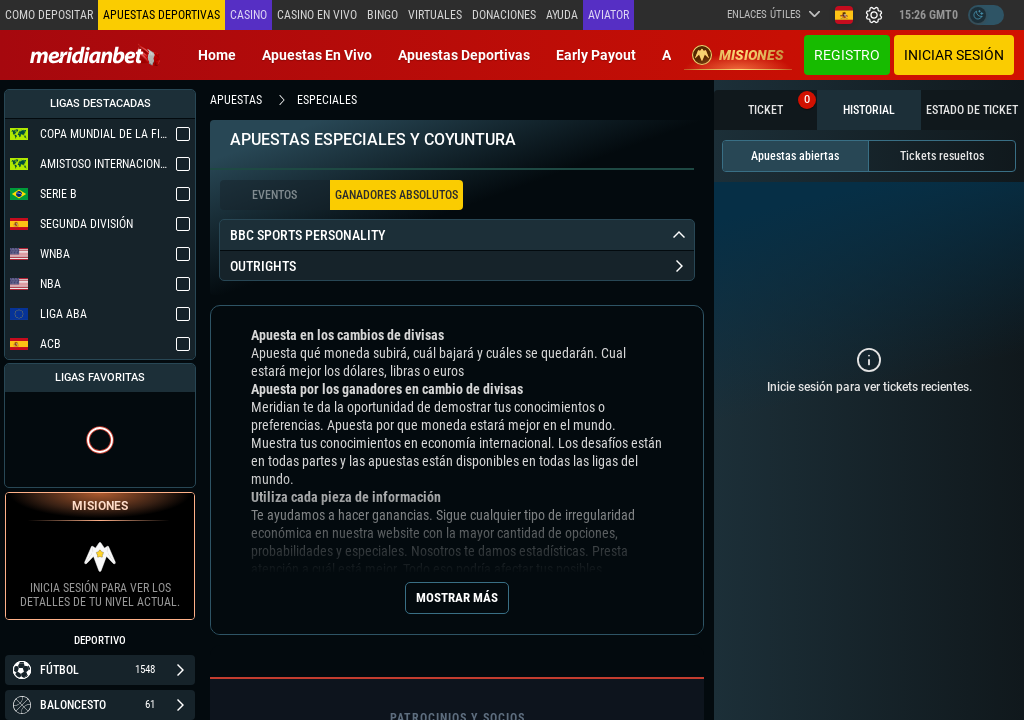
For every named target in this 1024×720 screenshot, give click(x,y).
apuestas (236, 100)
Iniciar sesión (954, 55)
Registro (847, 55)
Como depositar (49, 15)
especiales (327, 100)
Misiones (738, 55)
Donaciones (504, 15)
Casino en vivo (317, 15)
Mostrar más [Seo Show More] (457, 597)
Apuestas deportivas (464, 55)
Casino (248, 15)
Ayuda (562, 15)
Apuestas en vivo (317, 55)
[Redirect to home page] (95, 55)
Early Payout (596, 55)
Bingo (382, 15)
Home (217, 55)
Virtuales (435, 15)
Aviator (608, 15)
